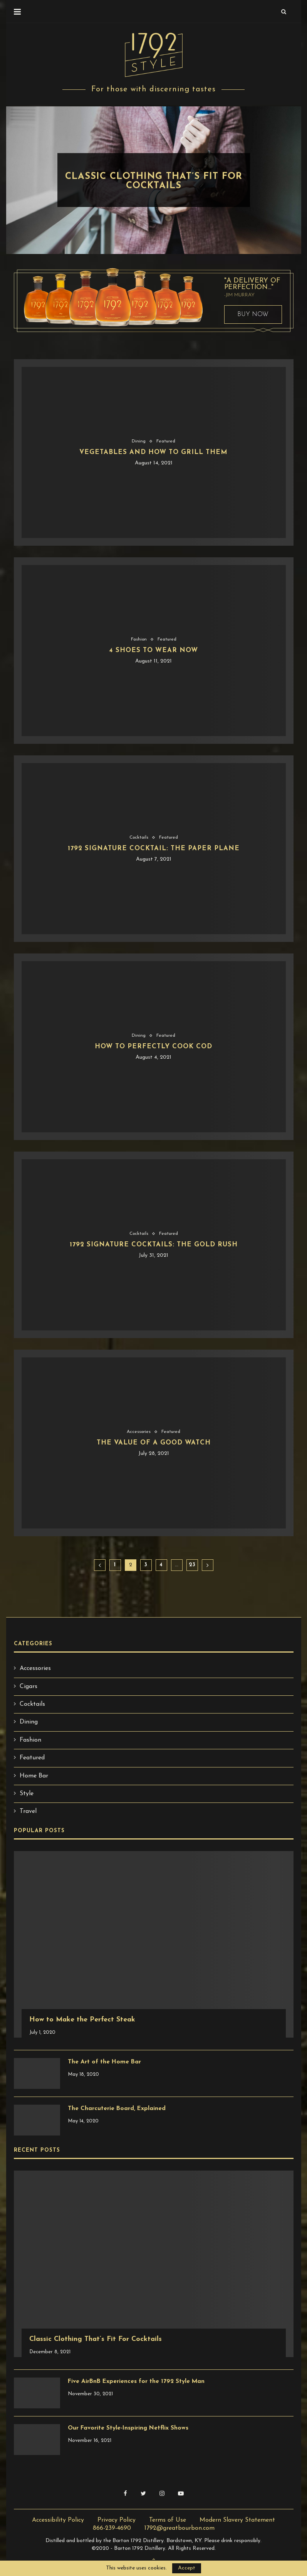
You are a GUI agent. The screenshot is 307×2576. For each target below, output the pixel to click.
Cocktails (137, 837)
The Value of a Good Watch (153, 1443)
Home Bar (34, 1776)
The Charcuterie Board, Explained (118, 2109)
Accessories (137, 1431)
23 (192, 1565)
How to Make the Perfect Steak (82, 2019)
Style (167, 164)
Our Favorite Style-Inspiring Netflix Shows (130, 2428)
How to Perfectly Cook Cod (153, 1047)
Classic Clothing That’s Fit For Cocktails (153, 181)
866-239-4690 (112, 2528)
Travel (28, 1811)
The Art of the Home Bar (105, 2062)
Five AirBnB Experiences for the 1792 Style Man (139, 2382)
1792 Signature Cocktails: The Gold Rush (154, 1245)
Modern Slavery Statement (237, 2520)
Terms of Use (167, 2520)
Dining (137, 441)
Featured (166, 441)
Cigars (28, 1686)
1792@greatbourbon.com (179, 2528)
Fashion (142, 164)
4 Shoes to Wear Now (154, 650)
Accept (186, 2568)
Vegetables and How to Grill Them (153, 452)
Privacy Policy (116, 2520)
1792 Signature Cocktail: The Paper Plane (153, 849)
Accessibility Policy (58, 2520)
